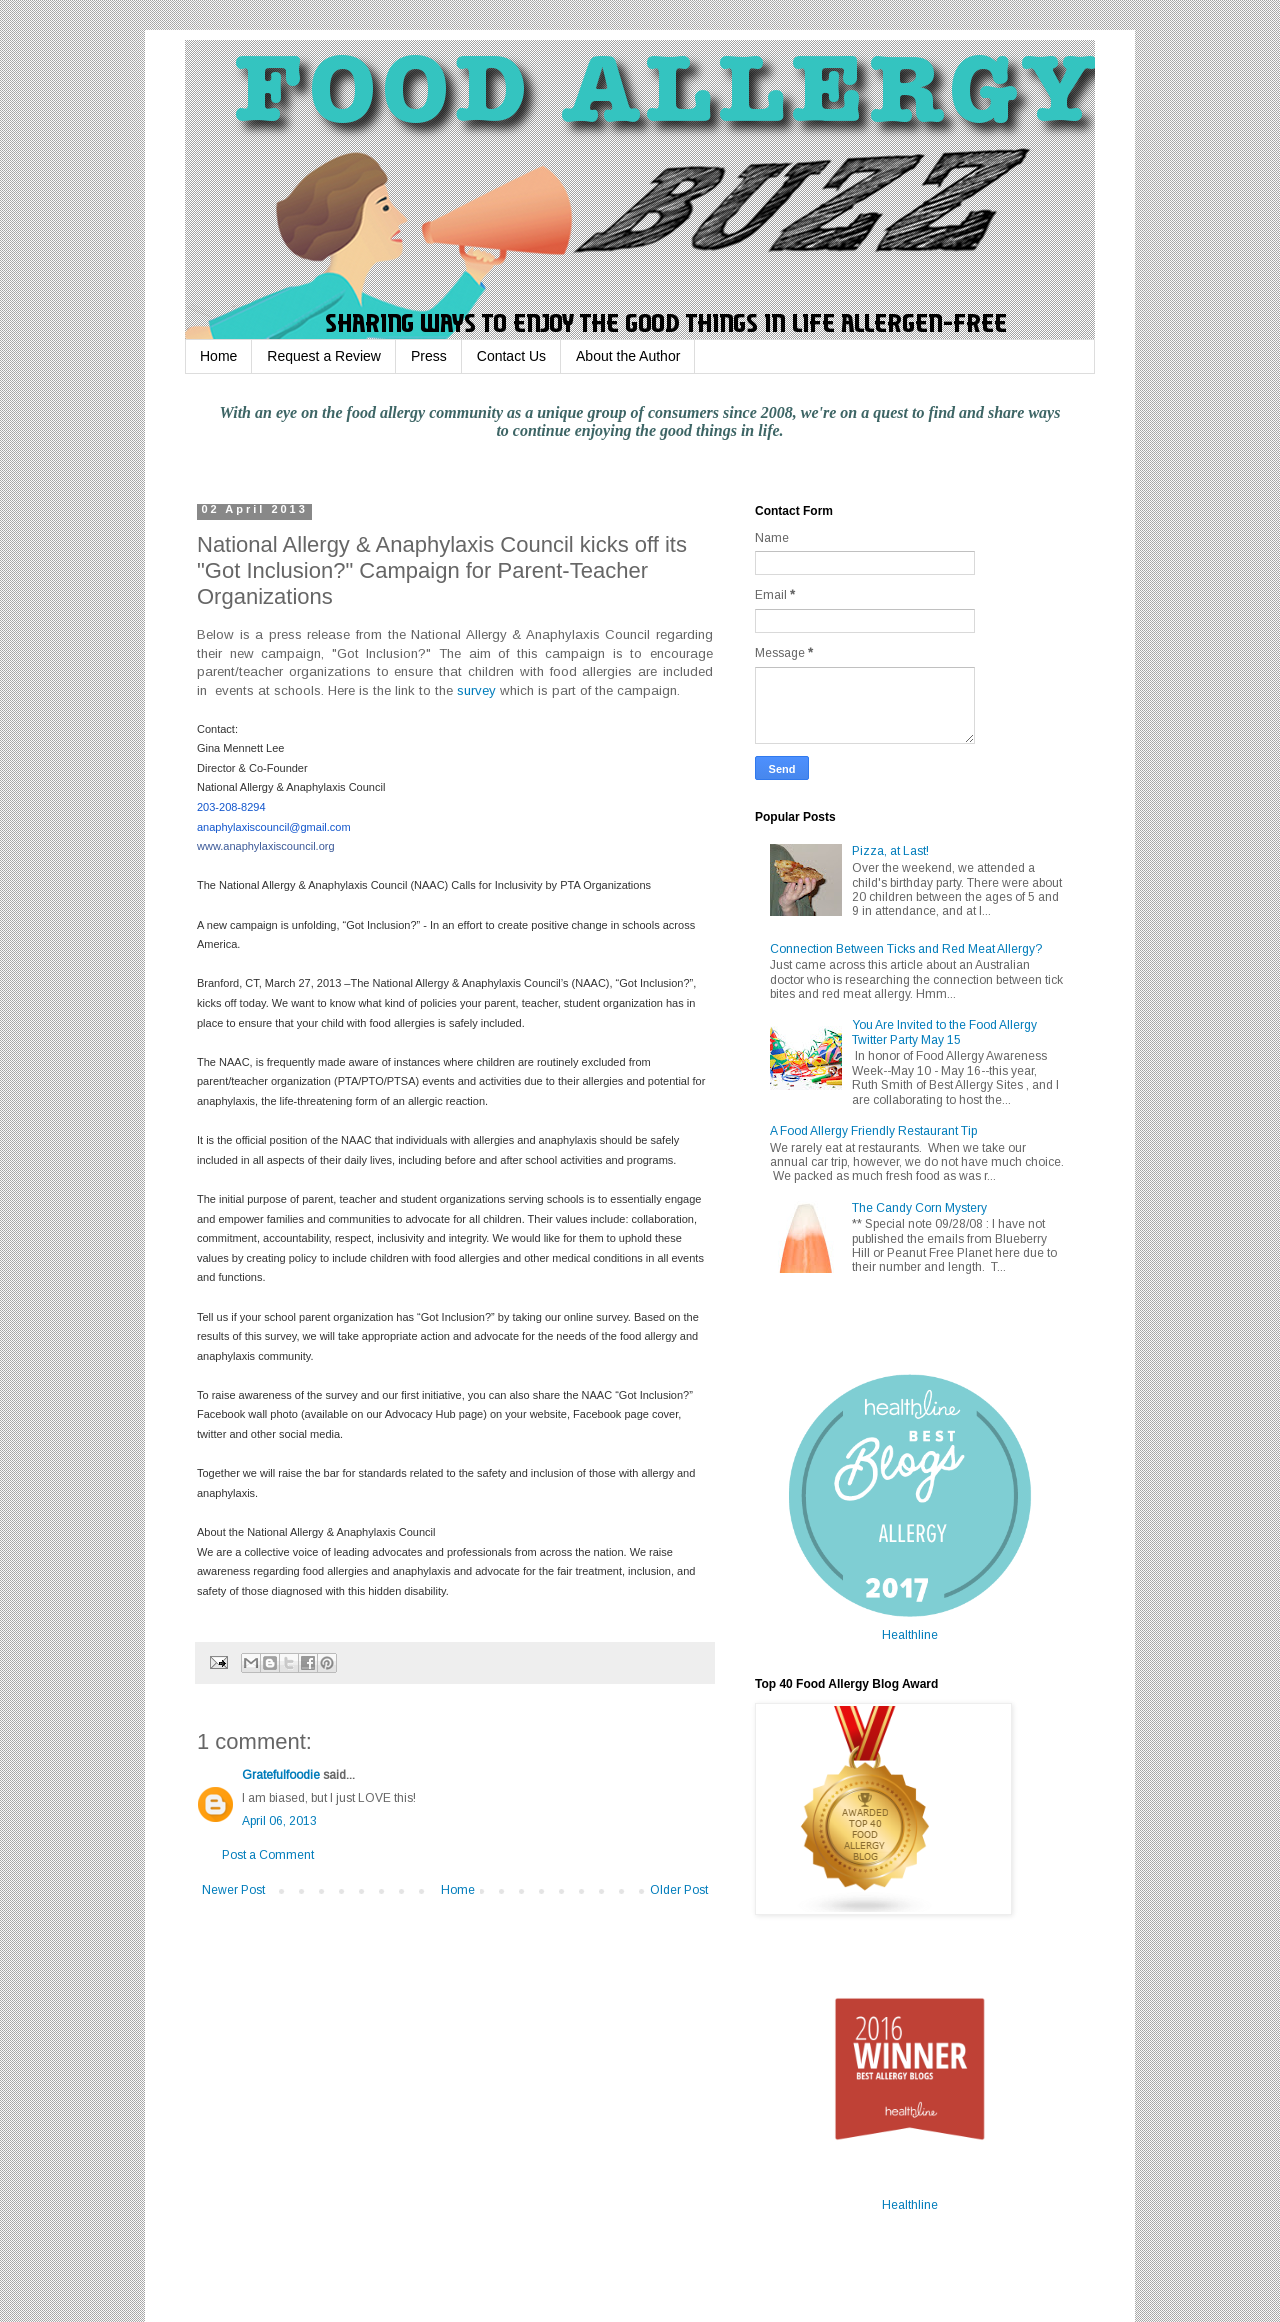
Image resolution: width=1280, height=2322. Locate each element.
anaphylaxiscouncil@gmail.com (274, 827)
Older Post (679, 1890)
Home (218, 356)
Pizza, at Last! (890, 851)
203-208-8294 (231, 807)
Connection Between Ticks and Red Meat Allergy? (906, 949)
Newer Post (233, 1890)
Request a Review (324, 356)
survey (476, 690)
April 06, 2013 (279, 1821)
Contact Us (511, 356)
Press (429, 356)
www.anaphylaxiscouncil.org (266, 846)
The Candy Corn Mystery (919, 1208)
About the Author (628, 356)
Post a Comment (268, 1855)
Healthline (910, 1635)
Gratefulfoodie (281, 1775)
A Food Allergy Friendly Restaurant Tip (873, 1131)
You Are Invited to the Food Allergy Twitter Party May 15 (944, 1032)
